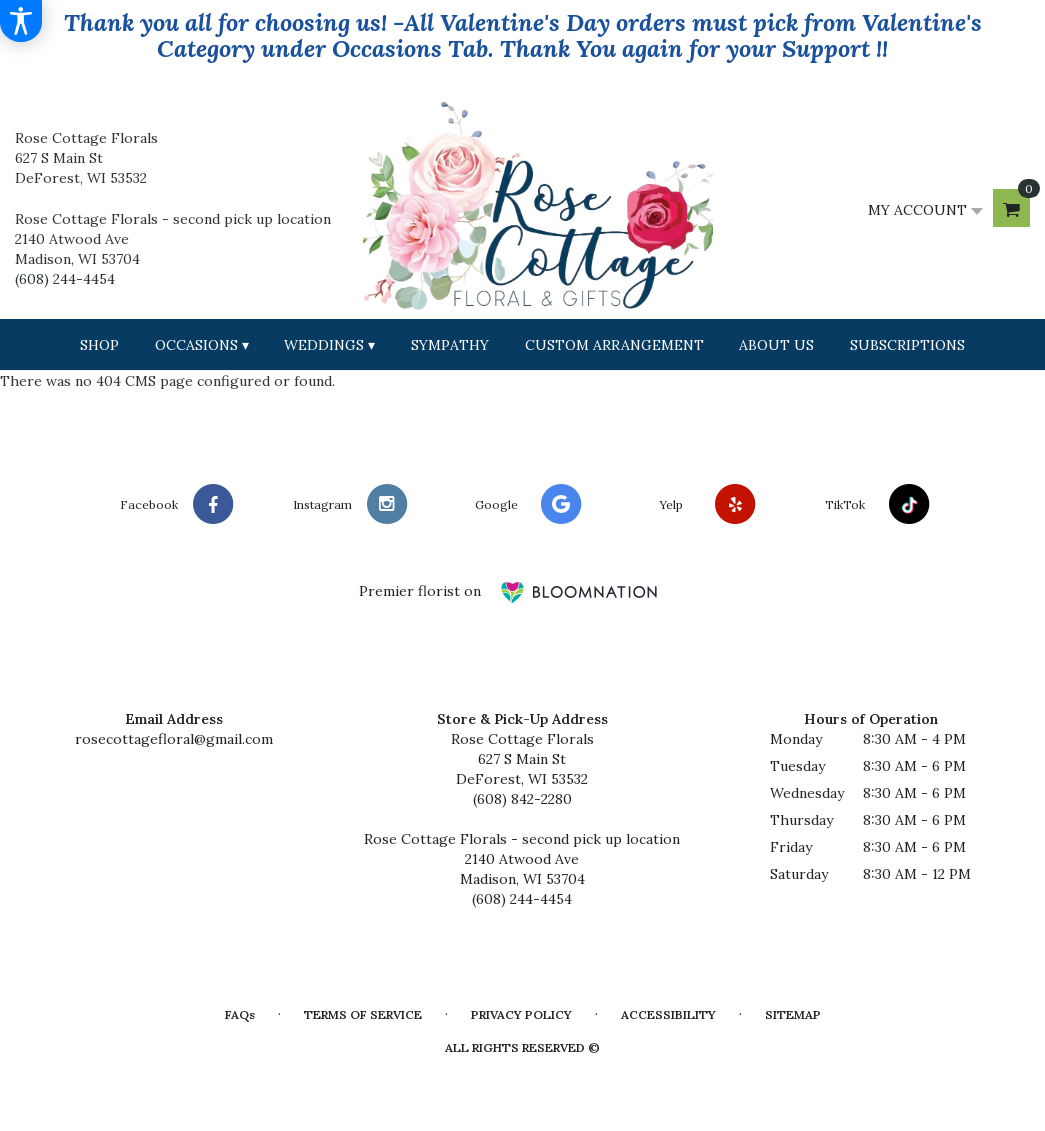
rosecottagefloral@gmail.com (174, 739)
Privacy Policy (521, 1014)
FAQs (240, 1014)
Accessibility (668, 1014)
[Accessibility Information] (21, 21)
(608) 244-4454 (65, 279)
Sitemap (793, 1014)
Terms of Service (363, 1014)
